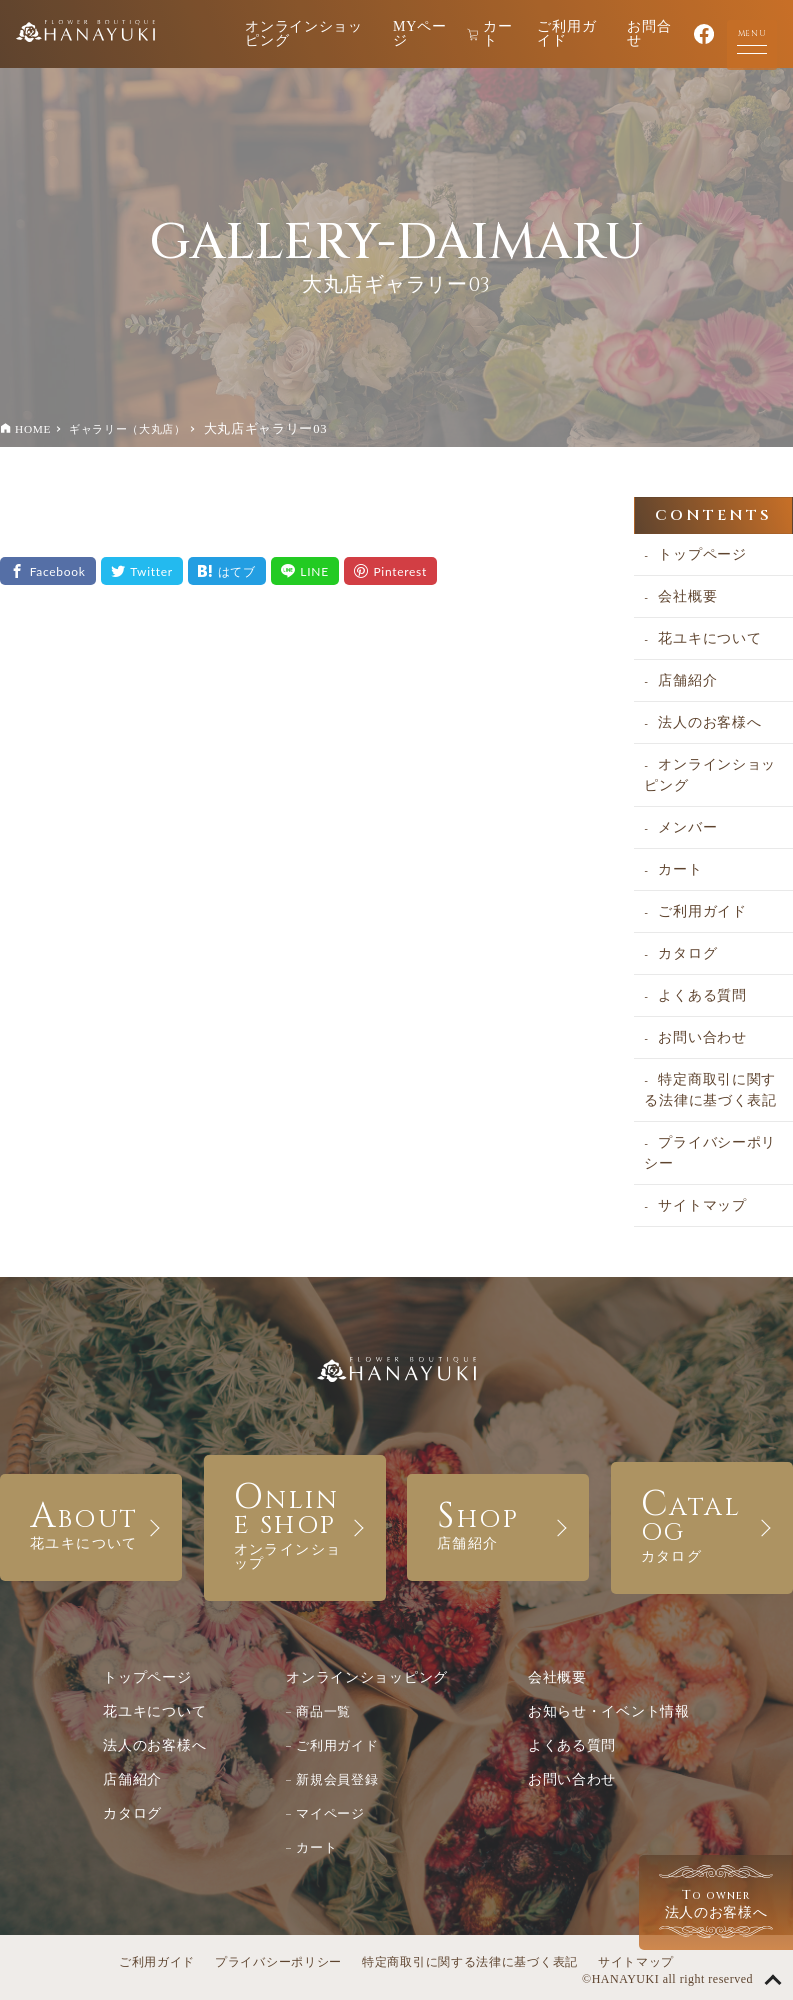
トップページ (702, 554)
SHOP (498, 1522)
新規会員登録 (337, 1779)
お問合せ (649, 34)
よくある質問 (702, 995)
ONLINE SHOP (295, 1522)
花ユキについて (709, 638)
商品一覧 (323, 1711)
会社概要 (687, 596)
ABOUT (91, 1522)
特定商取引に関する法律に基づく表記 (710, 1090)
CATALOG (702, 1522)
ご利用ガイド (566, 34)
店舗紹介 (687, 680)
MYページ (419, 34)
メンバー (687, 827)
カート (490, 34)
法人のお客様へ (709, 722)
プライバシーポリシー (710, 1153)
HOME (33, 429)
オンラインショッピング (304, 34)
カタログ (687, 953)
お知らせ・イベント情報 (609, 1711)
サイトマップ (702, 1205)
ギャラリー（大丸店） (127, 429)
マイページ (330, 1813)
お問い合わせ (702, 1037)
